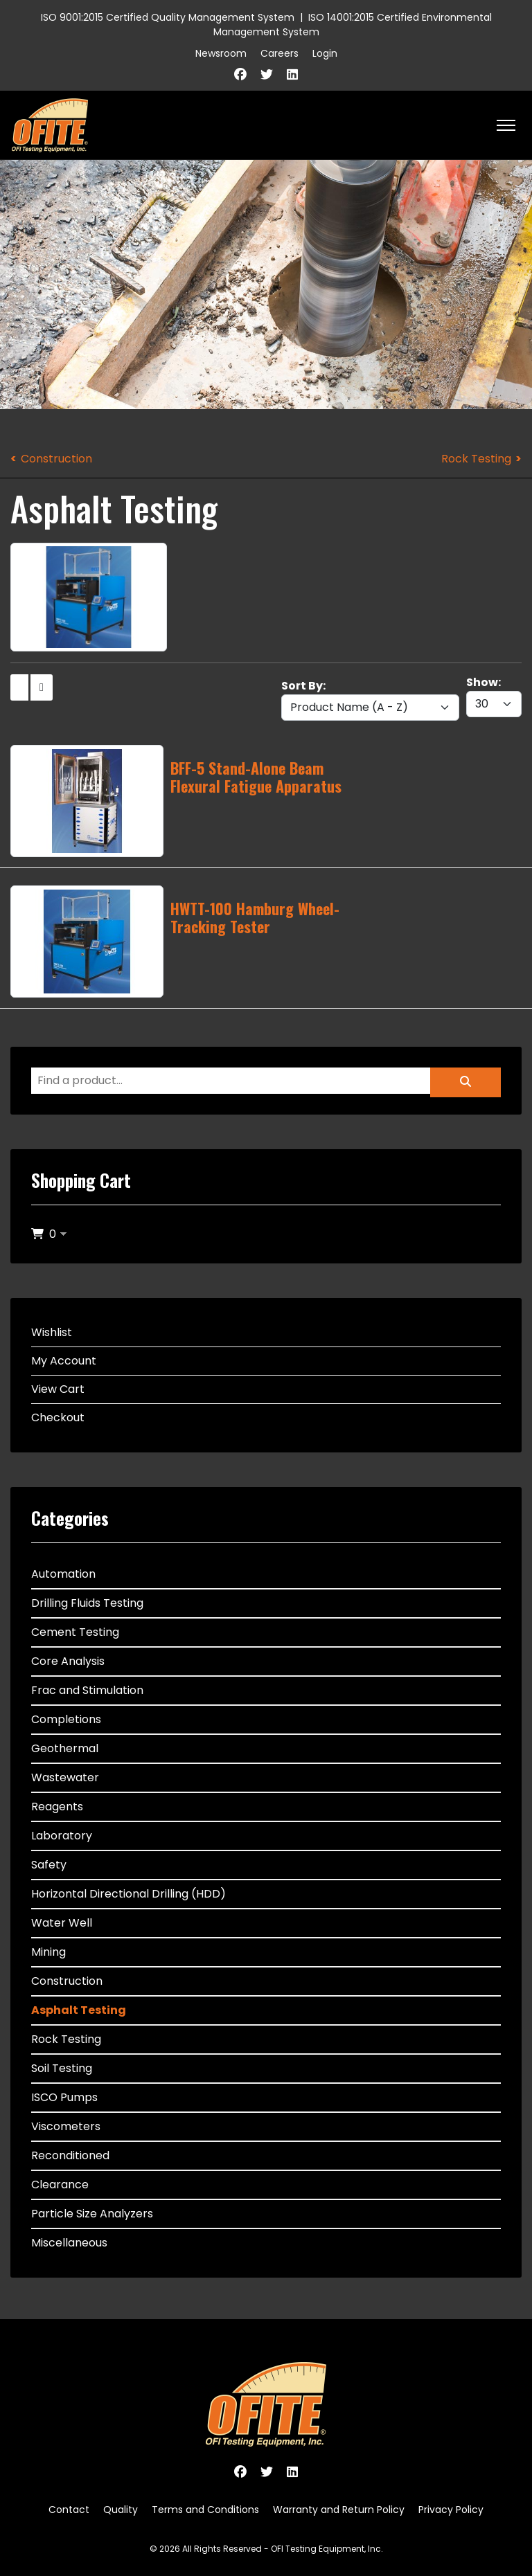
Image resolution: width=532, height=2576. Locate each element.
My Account (63, 1361)
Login (324, 53)
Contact (68, 2509)
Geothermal (64, 1748)
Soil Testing (61, 2068)
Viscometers (65, 2126)
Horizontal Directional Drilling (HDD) (128, 1894)
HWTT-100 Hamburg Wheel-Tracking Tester (254, 917)
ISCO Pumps (64, 2097)
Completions (66, 1719)
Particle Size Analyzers (92, 2214)
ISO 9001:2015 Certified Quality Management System (167, 17)
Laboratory (61, 1836)
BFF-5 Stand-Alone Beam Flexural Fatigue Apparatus (256, 777)
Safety (48, 1865)
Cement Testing (75, 1632)
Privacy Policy (451, 2509)
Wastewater (65, 1777)
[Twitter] (266, 74)
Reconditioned (70, 2155)
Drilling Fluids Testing (87, 1603)
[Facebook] (240, 74)
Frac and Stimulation (87, 1690)
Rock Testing (476, 459)
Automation (63, 1574)
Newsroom (221, 53)
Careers (279, 53)
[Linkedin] (292, 74)
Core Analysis (68, 1661)
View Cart (58, 1389)
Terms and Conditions (205, 2509)
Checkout (58, 1417)
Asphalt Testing (78, 2010)
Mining (48, 1952)
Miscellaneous (69, 2243)
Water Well (61, 1923)
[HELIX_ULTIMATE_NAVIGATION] (506, 125)
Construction (56, 459)
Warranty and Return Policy (339, 2509)
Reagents (57, 1806)
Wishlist (51, 1332)
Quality (120, 2509)
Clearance (60, 2184)
